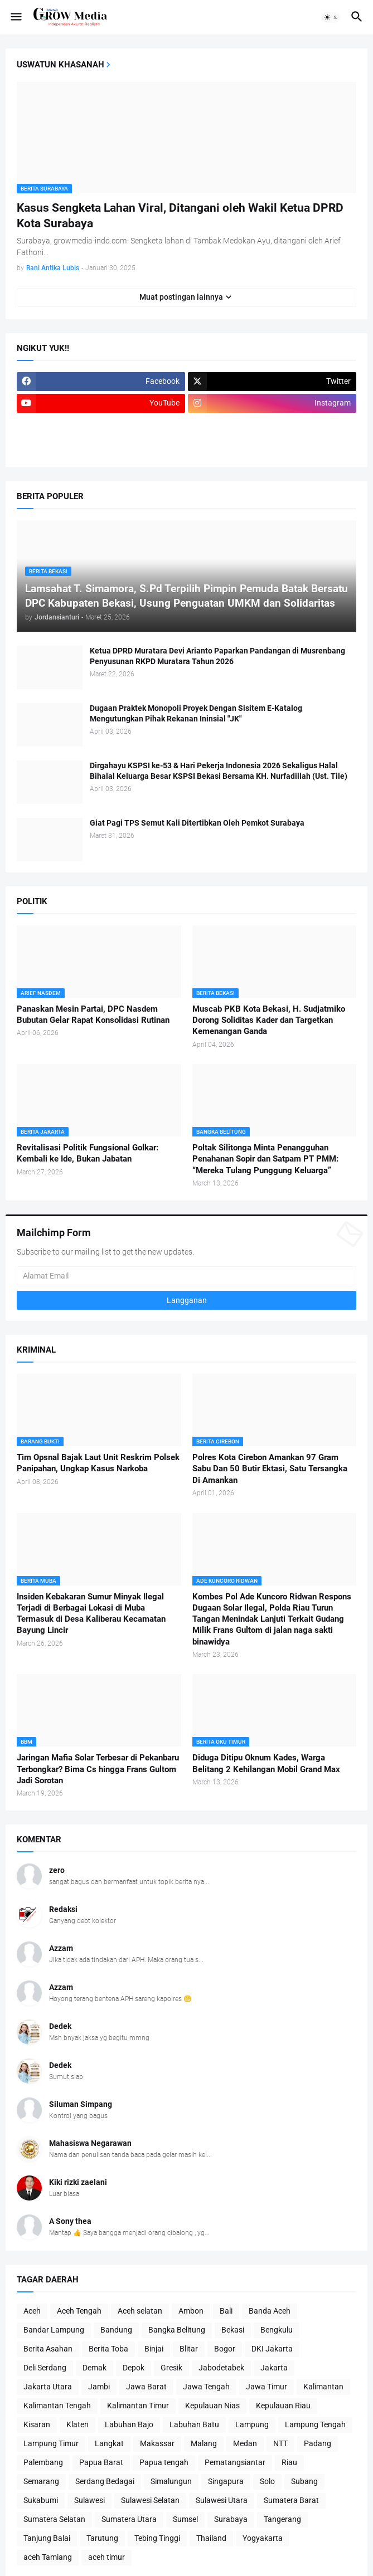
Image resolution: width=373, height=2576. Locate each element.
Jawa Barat (146, 2386)
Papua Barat (101, 2462)
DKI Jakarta (272, 2348)
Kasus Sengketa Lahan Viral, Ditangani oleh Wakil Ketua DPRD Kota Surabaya (180, 215)
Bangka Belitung (176, 2329)
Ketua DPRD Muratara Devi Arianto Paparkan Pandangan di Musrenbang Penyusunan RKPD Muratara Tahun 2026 (217, 656)
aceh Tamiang (47, 2557)
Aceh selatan (140, 2310)
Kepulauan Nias (212, 2405)
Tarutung (102, 2538)
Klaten (77, 2424)
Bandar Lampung (53, 2329)
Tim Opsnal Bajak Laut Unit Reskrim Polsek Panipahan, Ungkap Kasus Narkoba (98, 1463)
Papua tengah (163, 2462)
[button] (15, 17)
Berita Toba (108, 2348)
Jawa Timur (266, 2386)
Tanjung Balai (46, 2538)
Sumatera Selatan (54, 2519)
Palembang (43, 2462)
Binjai (153, 2348)
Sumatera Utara (129, 2519)
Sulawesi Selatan (150, 2500)
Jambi (99, 2386)
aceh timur (106, 2557)
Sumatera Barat (291, 2500)
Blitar (189, 2348)
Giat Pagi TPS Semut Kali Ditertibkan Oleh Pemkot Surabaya (197, 822)
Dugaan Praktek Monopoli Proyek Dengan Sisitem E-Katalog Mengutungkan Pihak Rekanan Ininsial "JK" (196, 713)
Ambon (191, 2310)
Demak (94, 2367)
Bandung (116, 2329)
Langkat (109, 2443)
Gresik (171, 2367)
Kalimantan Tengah (57, 2405)
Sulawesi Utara (222, 2500)
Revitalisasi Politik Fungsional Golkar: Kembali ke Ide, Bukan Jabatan (87, 1153)
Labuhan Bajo (129, 2424)
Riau (289, 2462)
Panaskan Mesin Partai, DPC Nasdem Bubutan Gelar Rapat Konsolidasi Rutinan (93, 1014)
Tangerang (282, 2519)
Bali (226, 2310)
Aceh (32, 2310)
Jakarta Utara (47, 2386)
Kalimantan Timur (138, 2405)
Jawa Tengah (206, 2386)
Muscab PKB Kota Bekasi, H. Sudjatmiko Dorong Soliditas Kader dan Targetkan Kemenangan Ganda (268, 1020)
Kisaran (36, 2424)
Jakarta (274, 2367)
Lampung (252, 2424)
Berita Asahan (47, 2348)
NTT (280, 2443)
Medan (245, 2443)
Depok (133, 2367)
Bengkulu (276, 2329)
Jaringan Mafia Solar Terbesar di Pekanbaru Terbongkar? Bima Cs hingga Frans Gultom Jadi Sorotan (98, 1769)
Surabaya (231, 2519)
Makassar (157, 2443)
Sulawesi (89, 2500)
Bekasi (232, 2329)
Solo (267, 2481)
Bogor (224, 2348)
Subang (304, 2481)
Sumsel (185, 2519)
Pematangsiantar (235, 2462)
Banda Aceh (269, 2310)
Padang (317, 2443)
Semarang (41, 2481)
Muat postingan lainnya (181, 296)
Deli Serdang (44, 2367)
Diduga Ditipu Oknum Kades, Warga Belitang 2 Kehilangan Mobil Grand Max (266, 1763)
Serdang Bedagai (104, 2481)
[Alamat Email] (186, 1275)
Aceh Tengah (79, 2310)
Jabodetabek (221, 2367)
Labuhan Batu (194, 2424)
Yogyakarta (263, 2538)
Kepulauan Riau (283, 2405)
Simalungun (171, 2481)
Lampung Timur (51, 2443)
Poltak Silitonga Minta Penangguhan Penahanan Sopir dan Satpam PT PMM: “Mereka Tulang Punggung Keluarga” (265, 1159)
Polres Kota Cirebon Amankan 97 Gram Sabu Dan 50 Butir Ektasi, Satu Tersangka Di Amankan (269, 1468)
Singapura (226, 2481)
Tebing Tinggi (157, 2538)
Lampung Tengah (315, 2424)
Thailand (211, 2538)
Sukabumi (40, 2500)
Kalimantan (323, 2386)
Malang (204, 2443)
